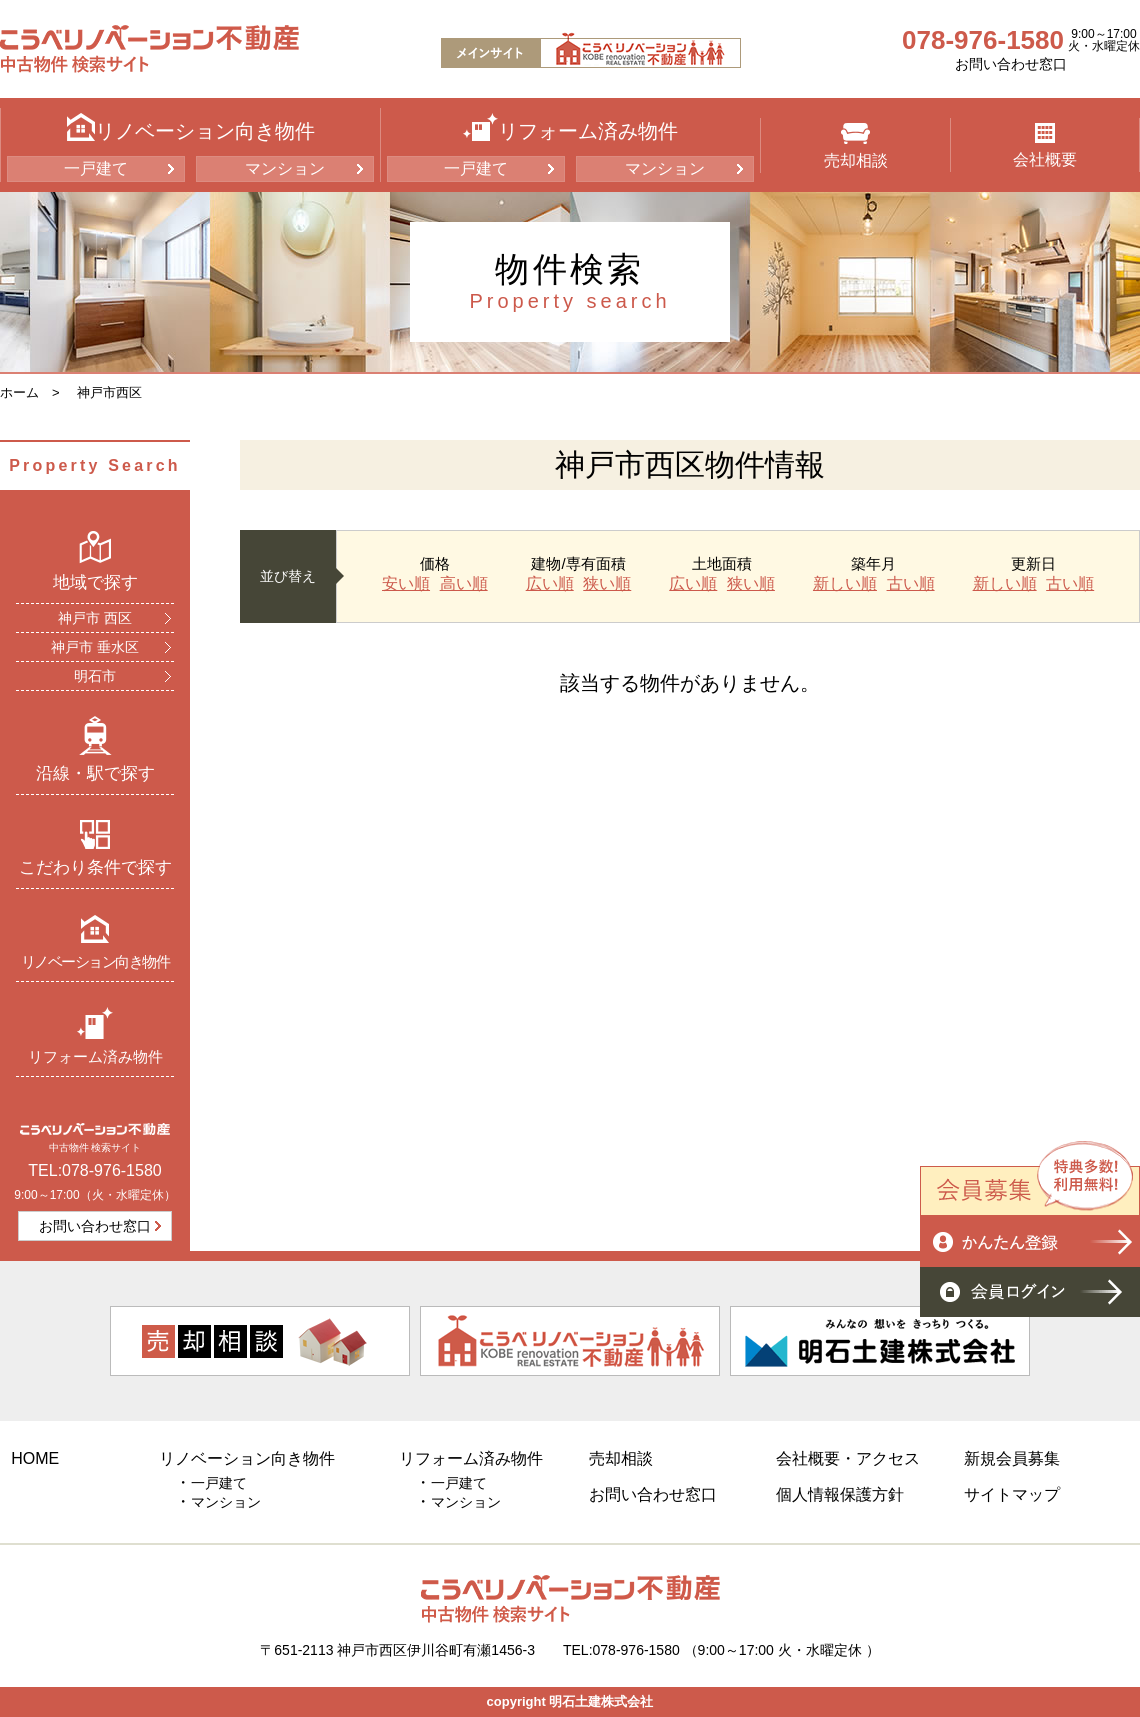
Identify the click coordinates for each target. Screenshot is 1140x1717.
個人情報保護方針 (840, 1494)
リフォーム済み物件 (95, 1035)
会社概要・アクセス (848, 1458)
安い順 (406, 584)
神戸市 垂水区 (95, 647)
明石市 (95, 676)
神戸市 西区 (95, 618)
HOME (35, 1458)
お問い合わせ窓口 (1011, 64)
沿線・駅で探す (95, 749)
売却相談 (856, 146)
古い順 (911, 584)
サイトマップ (1012, 1494)
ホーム (19, 392)
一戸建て (96, 168)
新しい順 (845, 584)
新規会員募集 (1012, 1458)
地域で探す (95, 561)
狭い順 (607, 584)
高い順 (464, 584)
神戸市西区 (109, 392)
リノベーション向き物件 (95, 941)
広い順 (550, 584)
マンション (285, 168)
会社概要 (1045, 145)
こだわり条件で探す (95, 848)
